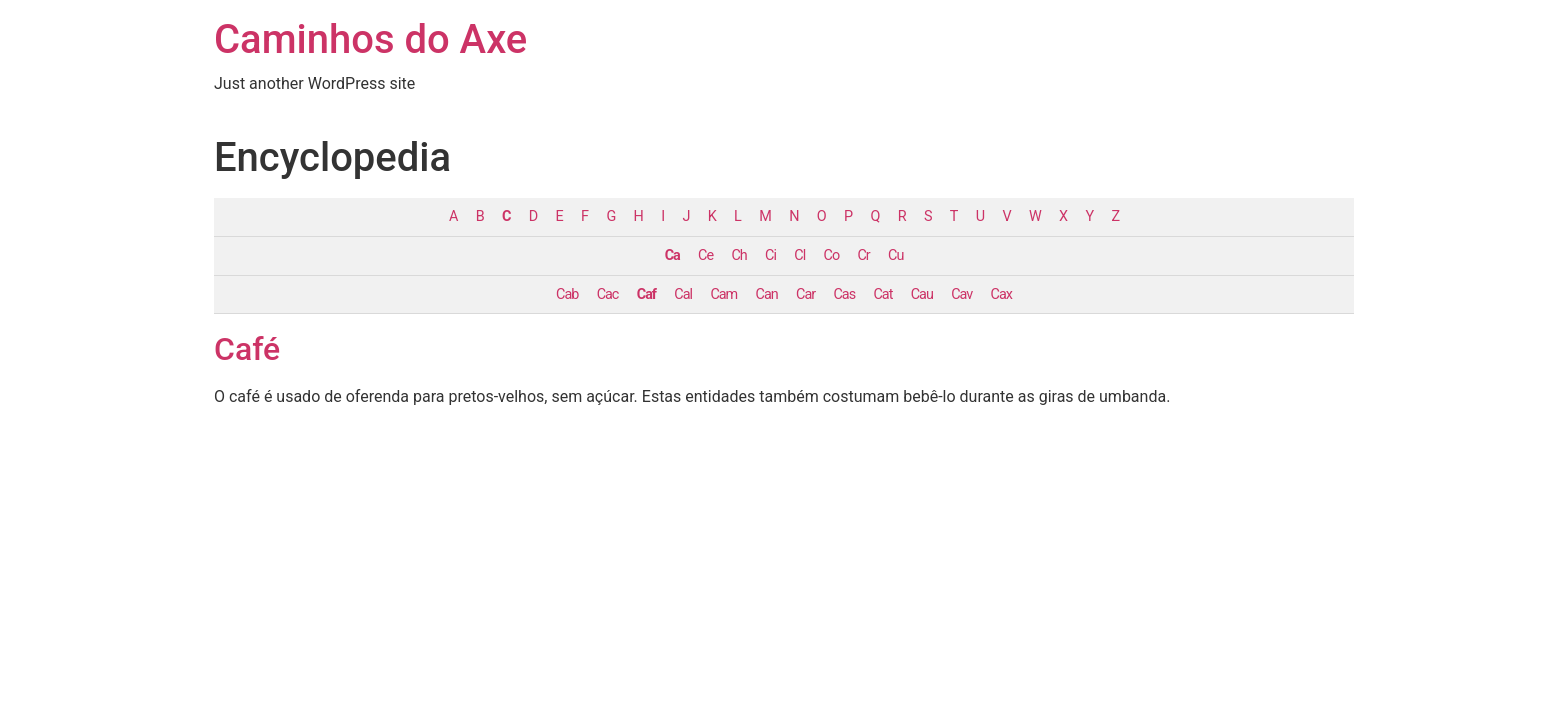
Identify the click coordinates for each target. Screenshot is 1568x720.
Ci (770, 255)
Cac (608, 294)
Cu (895, 255)
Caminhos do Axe (370, 39)
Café (247, 349)
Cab (567, 294)
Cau (922, 294)
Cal (683, 294)
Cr (863, 255)
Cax (1001, 294)
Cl (799, 255)
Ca (672, 255)
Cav (961, 294)
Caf (646, 294)
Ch (738, 255)
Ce (705, 255)
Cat (882, 294)
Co (832, 255)
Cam (723, 294)
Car (805, 294)
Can (767, 294)
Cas (845, 294)
